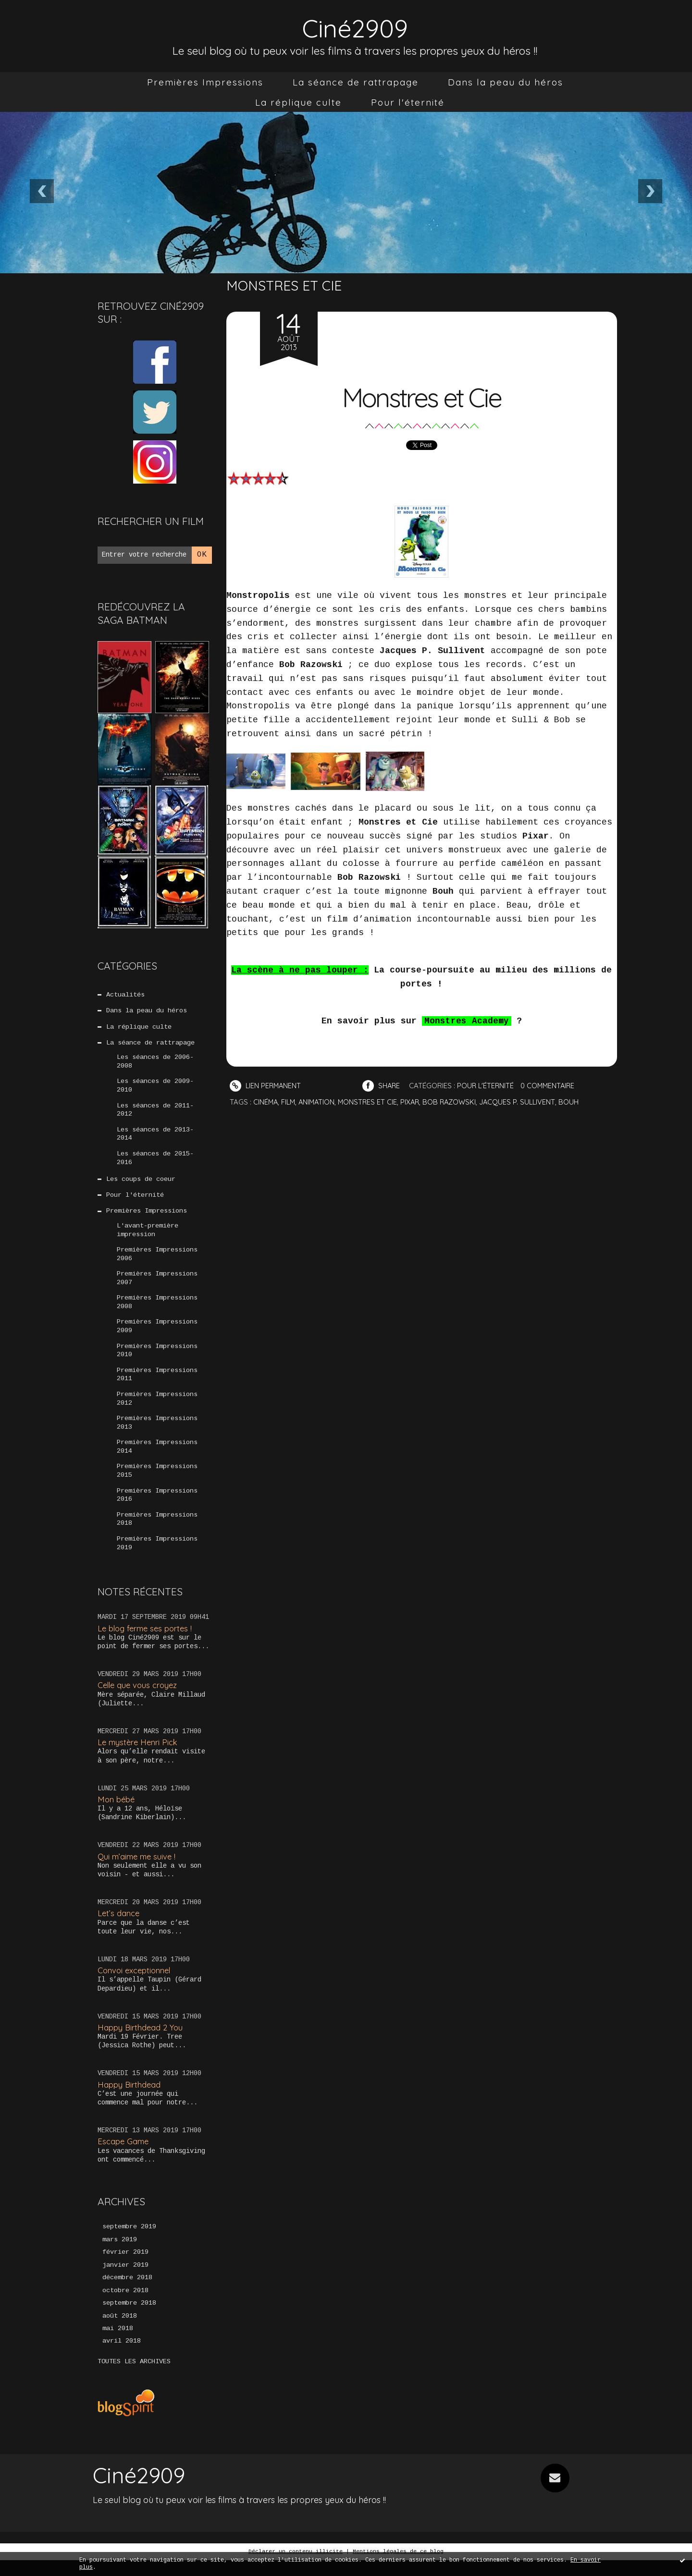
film (289, 1101)
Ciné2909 (355, 27)
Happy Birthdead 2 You (141, 2041)
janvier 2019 (125, 2280)
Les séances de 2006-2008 (155, 1064)
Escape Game (124, 2156)
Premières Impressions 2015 (157, 1483)
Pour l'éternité (408, 102)
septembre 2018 (129, 2318)
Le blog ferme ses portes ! (147, 1642)
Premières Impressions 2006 (157, 1261)
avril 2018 (121, 2357)
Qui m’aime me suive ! (138, 1870)
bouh (577, 1101)
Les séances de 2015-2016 (155, 1162)
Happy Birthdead (129, 2098)
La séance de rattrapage (356, 82)
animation (319, 1101)
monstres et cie (371, 1101)
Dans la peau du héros (505, 82)
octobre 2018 (125, 2305)
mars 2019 (119, 2254)
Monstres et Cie (421, 396)
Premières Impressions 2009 (157, 1335)
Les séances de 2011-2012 (155, 1113)
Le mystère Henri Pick (139, 1756)
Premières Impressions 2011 (157, 1384)
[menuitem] (205, 82)
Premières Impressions (205, 82)
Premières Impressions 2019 (157, 1557)
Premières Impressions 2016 (157, 1508)
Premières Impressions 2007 (157, 1285)
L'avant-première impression (147, 1236)
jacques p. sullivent (524, 1101)
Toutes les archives (134, 2378)
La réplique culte (298, 102)
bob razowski (455, 1101)
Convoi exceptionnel (135, 1985)
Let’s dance (119, 1927)
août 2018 (119, 2331)
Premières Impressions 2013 (157, 1433)
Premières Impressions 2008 (157, 1310)
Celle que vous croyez (139, 1699)
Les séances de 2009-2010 (155, 1088)
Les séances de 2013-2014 (155, 1138)
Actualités (125, 995)
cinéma (266, 1101)
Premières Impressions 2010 (157, 1359)
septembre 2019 (129, 2241)
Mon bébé (117, 1813)
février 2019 (125, 2267)
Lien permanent (266, 1085)
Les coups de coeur (140, 1184)
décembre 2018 (127, 2293)
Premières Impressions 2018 (157, 1532)
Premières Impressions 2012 (157, 1409)
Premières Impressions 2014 (157, 1458)
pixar (414, 1101)
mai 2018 (117, 2344)
